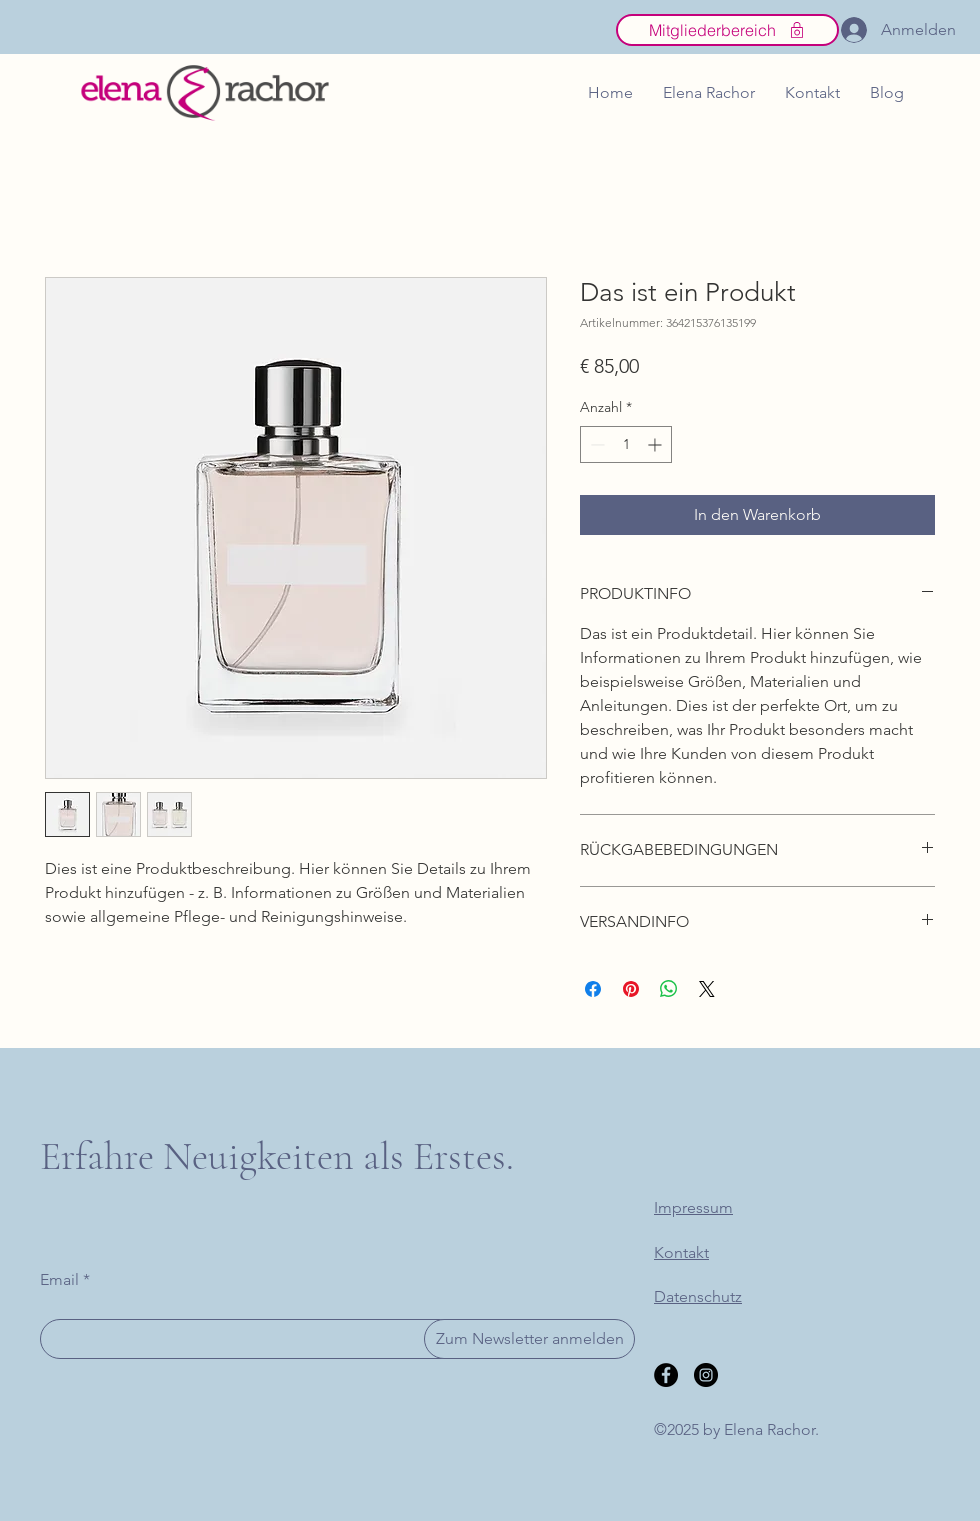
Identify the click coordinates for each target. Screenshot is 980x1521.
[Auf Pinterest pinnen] (631, 989)
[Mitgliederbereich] (727, 30)
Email (59, 1280)
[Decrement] (595, 444)
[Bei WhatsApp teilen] (669, 989)
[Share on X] (707, 989)
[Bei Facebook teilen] (593, 989)
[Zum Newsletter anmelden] (529, 1339)
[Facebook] (666, 1375)
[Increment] (656, 444)
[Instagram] (706, 1375)
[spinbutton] (626, 444)
